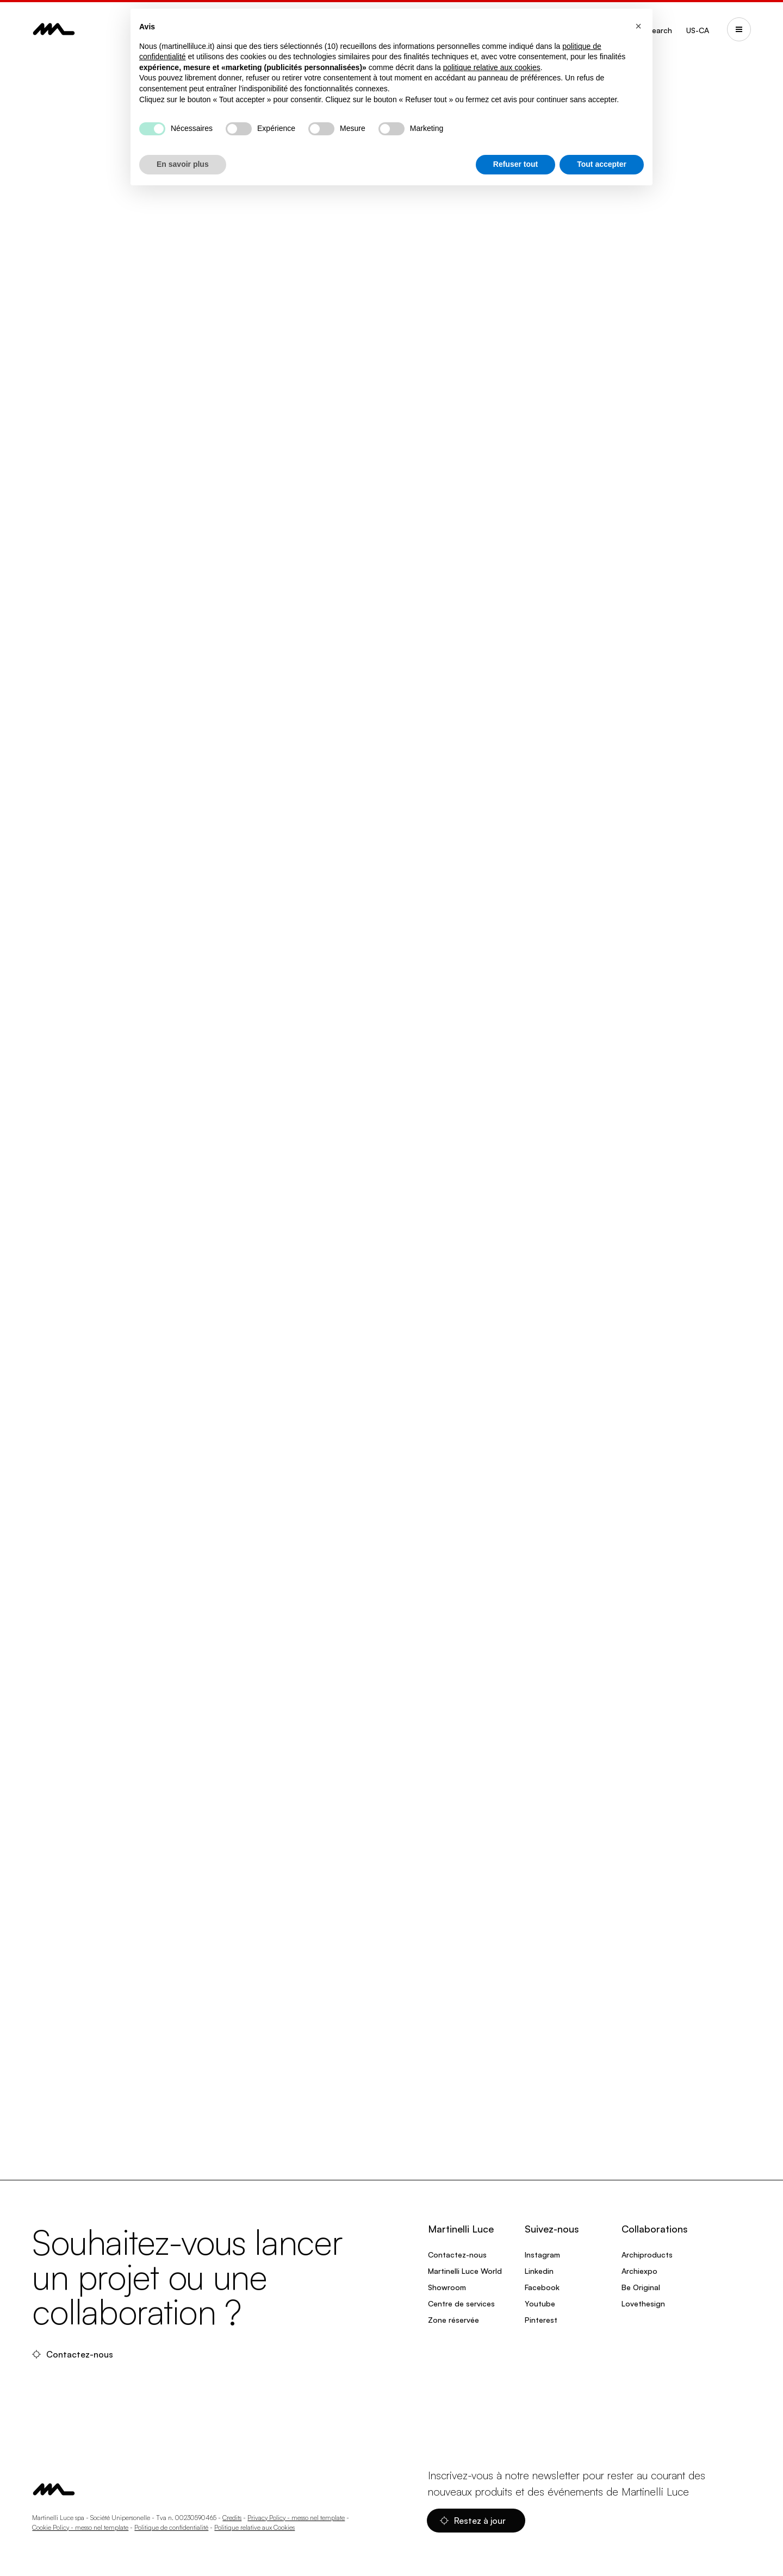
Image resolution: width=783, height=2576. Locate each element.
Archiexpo (639, 2270)
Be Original (641, 2287)
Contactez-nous (73, 2354)
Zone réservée (453, 2319)
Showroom (447, 2287)
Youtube (540, 2303)
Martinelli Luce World (465, 2270)
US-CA (697, 30)
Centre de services (461, 2303)
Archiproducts (647, 2254)
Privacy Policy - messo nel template (296, 2518)
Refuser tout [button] (515, 164)
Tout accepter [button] (601, 164)
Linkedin (539, 2270)
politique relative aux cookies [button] (491, 67)
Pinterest (541, 2319)
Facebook (542, 2287)
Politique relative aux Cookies (254, 2527)
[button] (638, 26)
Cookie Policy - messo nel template (80, 2527)
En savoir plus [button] (183, 164)
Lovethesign (643, 2303)
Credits (231, 2518)
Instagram (542, 2254)
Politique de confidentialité (171, 2527)
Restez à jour (474, 2520)
